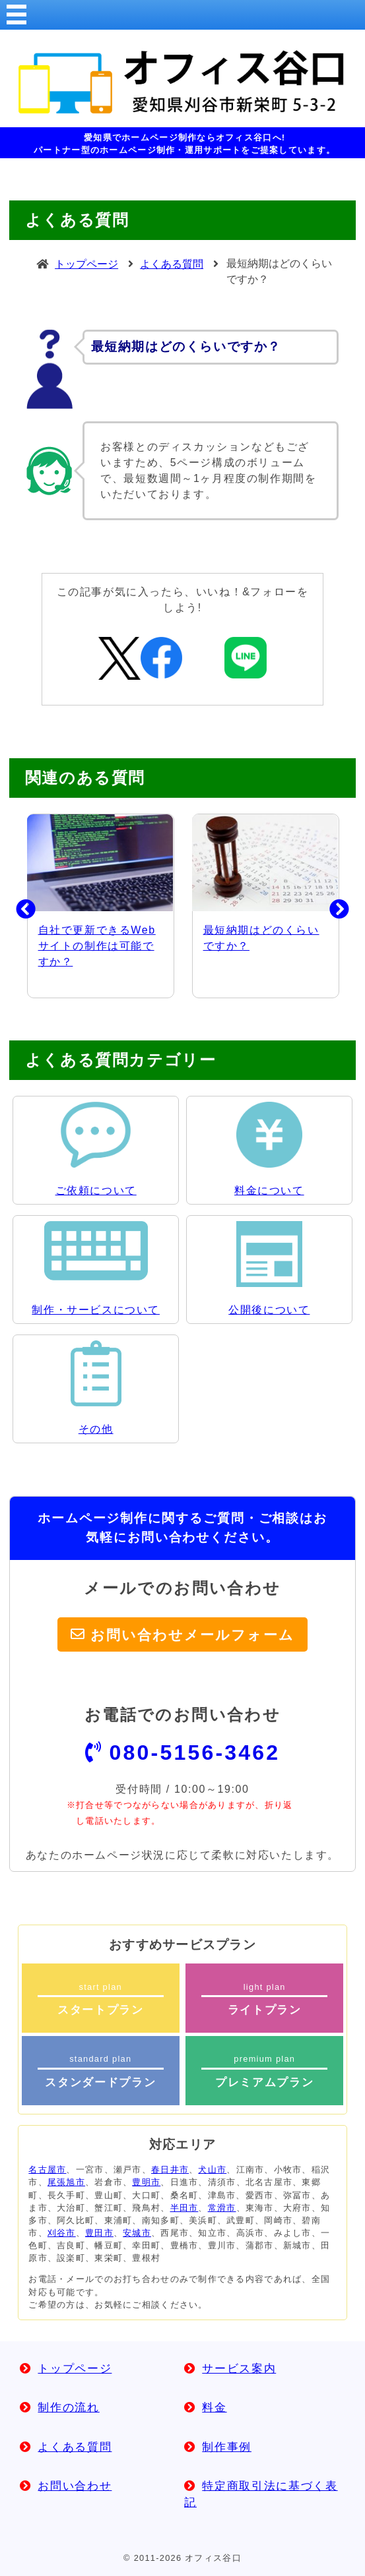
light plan (264, 1999)
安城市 (137, 2233)
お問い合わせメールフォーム (192, 1634)
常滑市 (222, 2208)
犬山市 (212, 2169)
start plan (101, 1999)
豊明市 (146, 2182)
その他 (96, 1429)
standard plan (101, 2071)
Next (329, 906)
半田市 (184, 2208)
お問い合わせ (75, 2486)
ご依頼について (96, 1190)
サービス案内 (239, 2368)
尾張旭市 (66, 2182)
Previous (15, 906)
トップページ (86, 264)
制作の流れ (68, 2407)
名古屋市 (47, 2169)
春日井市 (170, 2169)
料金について (269, 1190)
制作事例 (226, 2447)
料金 (214, 2407)
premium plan (264, 2071)
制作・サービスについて (96, 1309)
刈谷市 (62, 2233)
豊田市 (99, 2233)
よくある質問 (171, 264)
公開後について (269, 1309)
